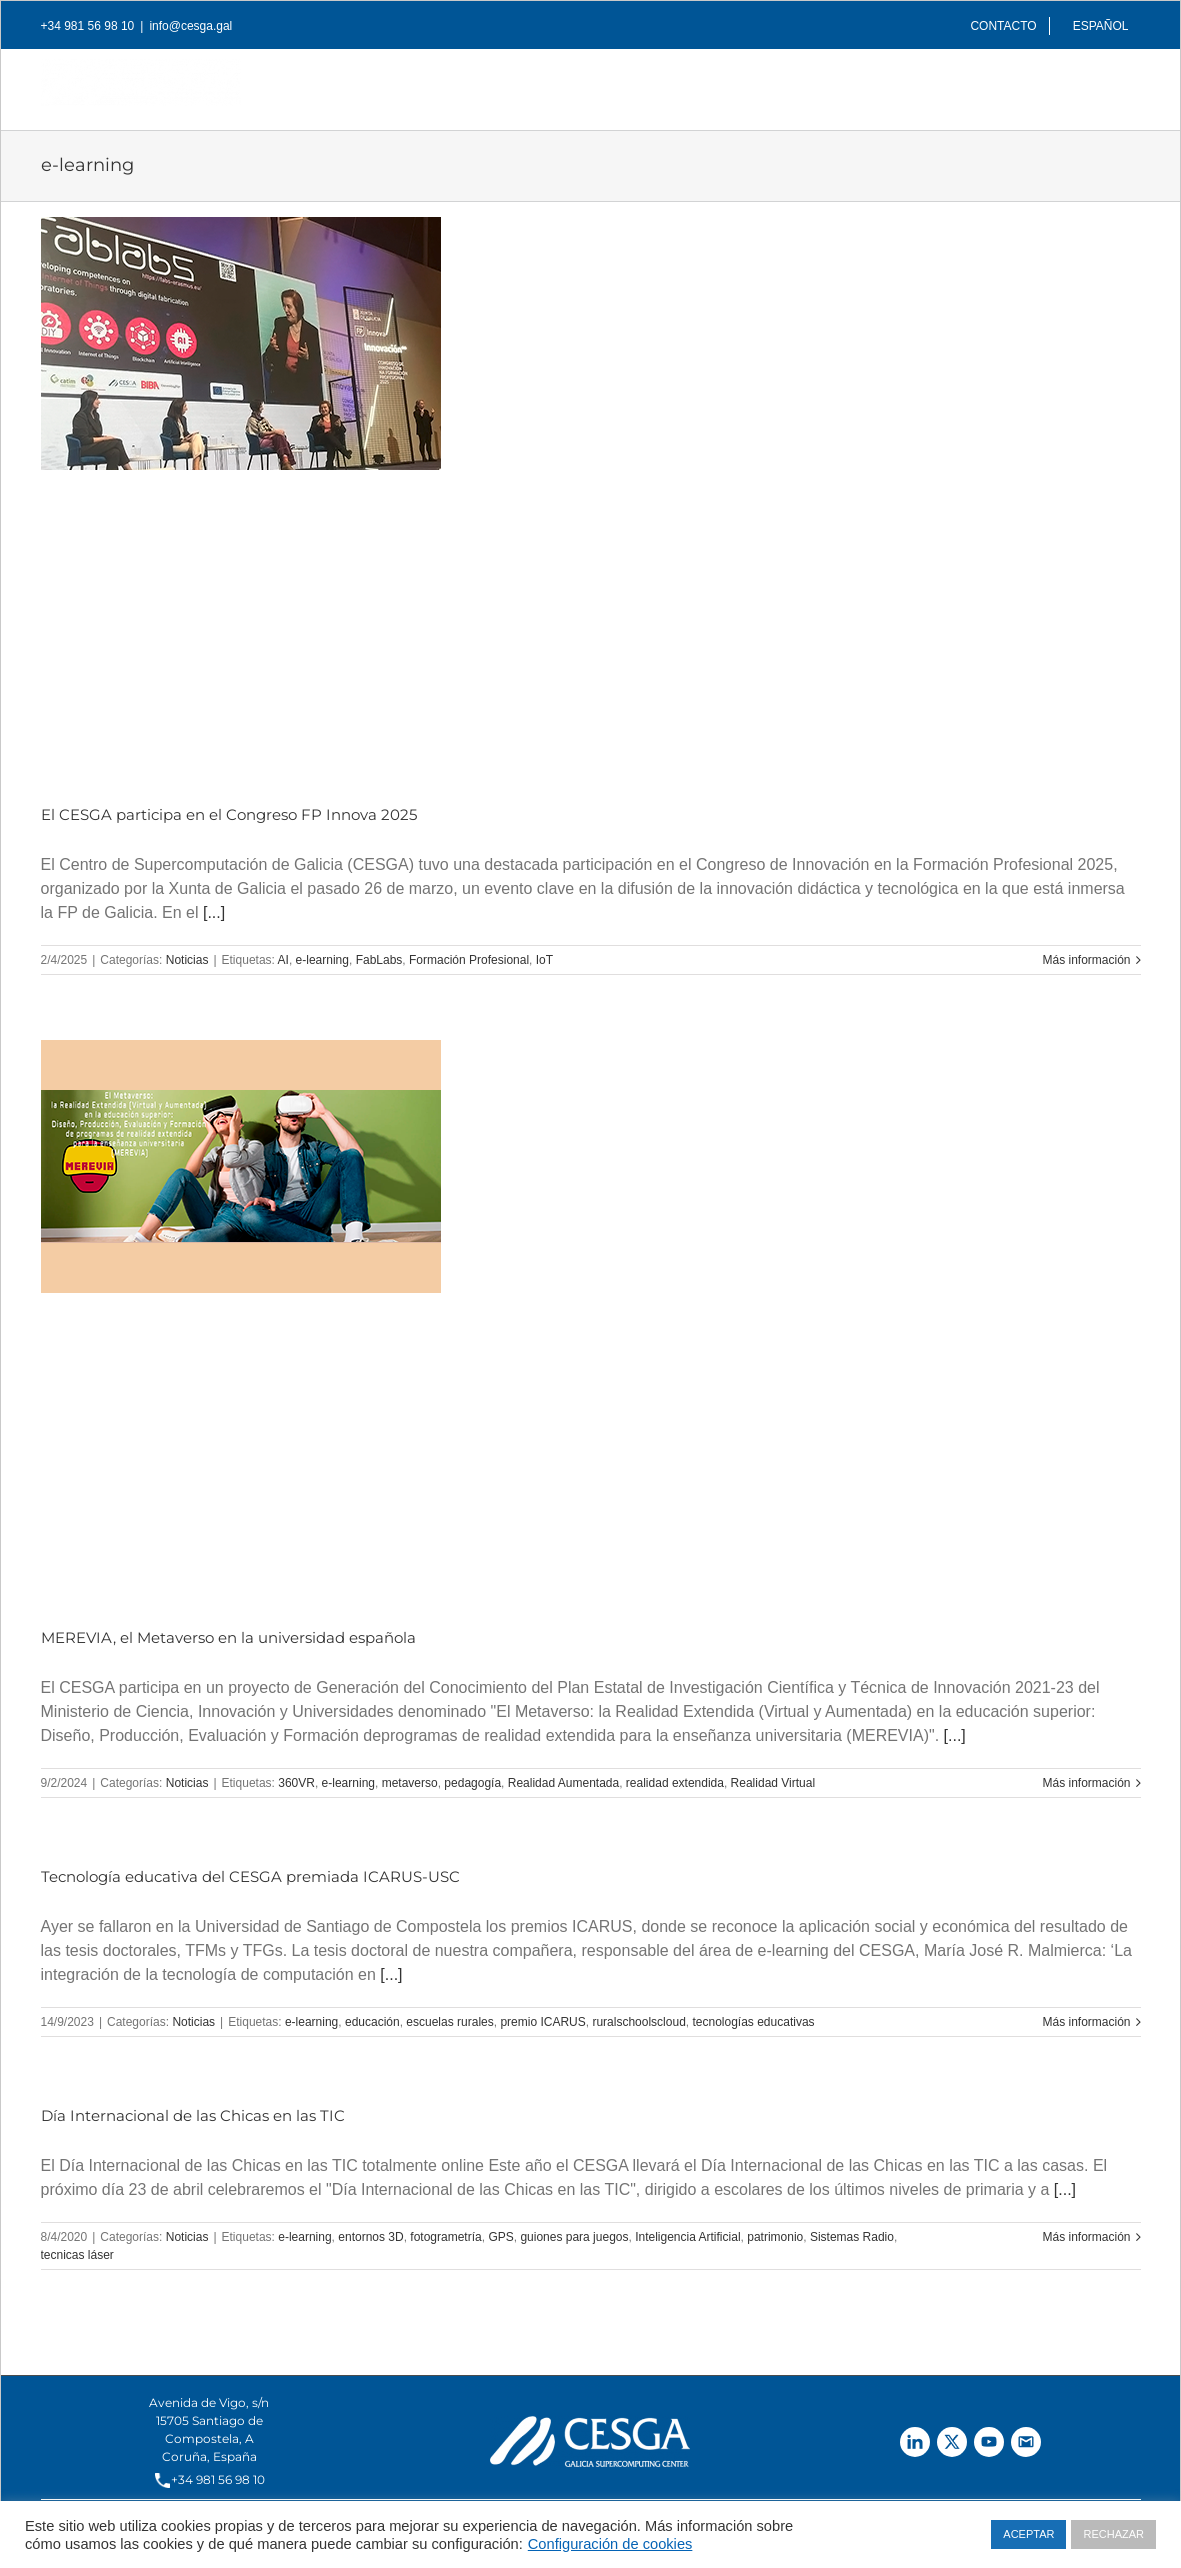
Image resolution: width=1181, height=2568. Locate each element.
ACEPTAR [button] (1028, 2534)
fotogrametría (445, 2237)
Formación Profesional (469, 960)
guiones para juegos (574, 2237)
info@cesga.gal (190, 26)
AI (283, 960)
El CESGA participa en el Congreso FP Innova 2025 (229, 814)
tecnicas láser (77, 2255)
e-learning (322, 960)
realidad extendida (675, 1783)
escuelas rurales (449, 2022)
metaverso (410, 1783)
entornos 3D (370, 2237)
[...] (214, 912)
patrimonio (775, 2237)
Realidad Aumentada (563, 1783)
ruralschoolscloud (638, 2022)
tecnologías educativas (753, 2022)
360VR (296, 1783)
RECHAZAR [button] (1113, 2534)
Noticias (187, 960)
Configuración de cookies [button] (610, 2544)
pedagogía (472, 1783)
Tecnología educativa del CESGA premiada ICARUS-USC (250, 1876)
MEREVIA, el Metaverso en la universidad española (228, 1637)
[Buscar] (1109, 84)
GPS (500, 2237)
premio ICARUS (542, 2022)
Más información (1086, 960)
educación (372, 2022)
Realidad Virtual (773, 1783)
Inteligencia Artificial (687, 2237)
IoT (544, 960)
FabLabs (379, 960)
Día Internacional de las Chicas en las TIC (193, 2115)
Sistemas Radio (852, 2237)
